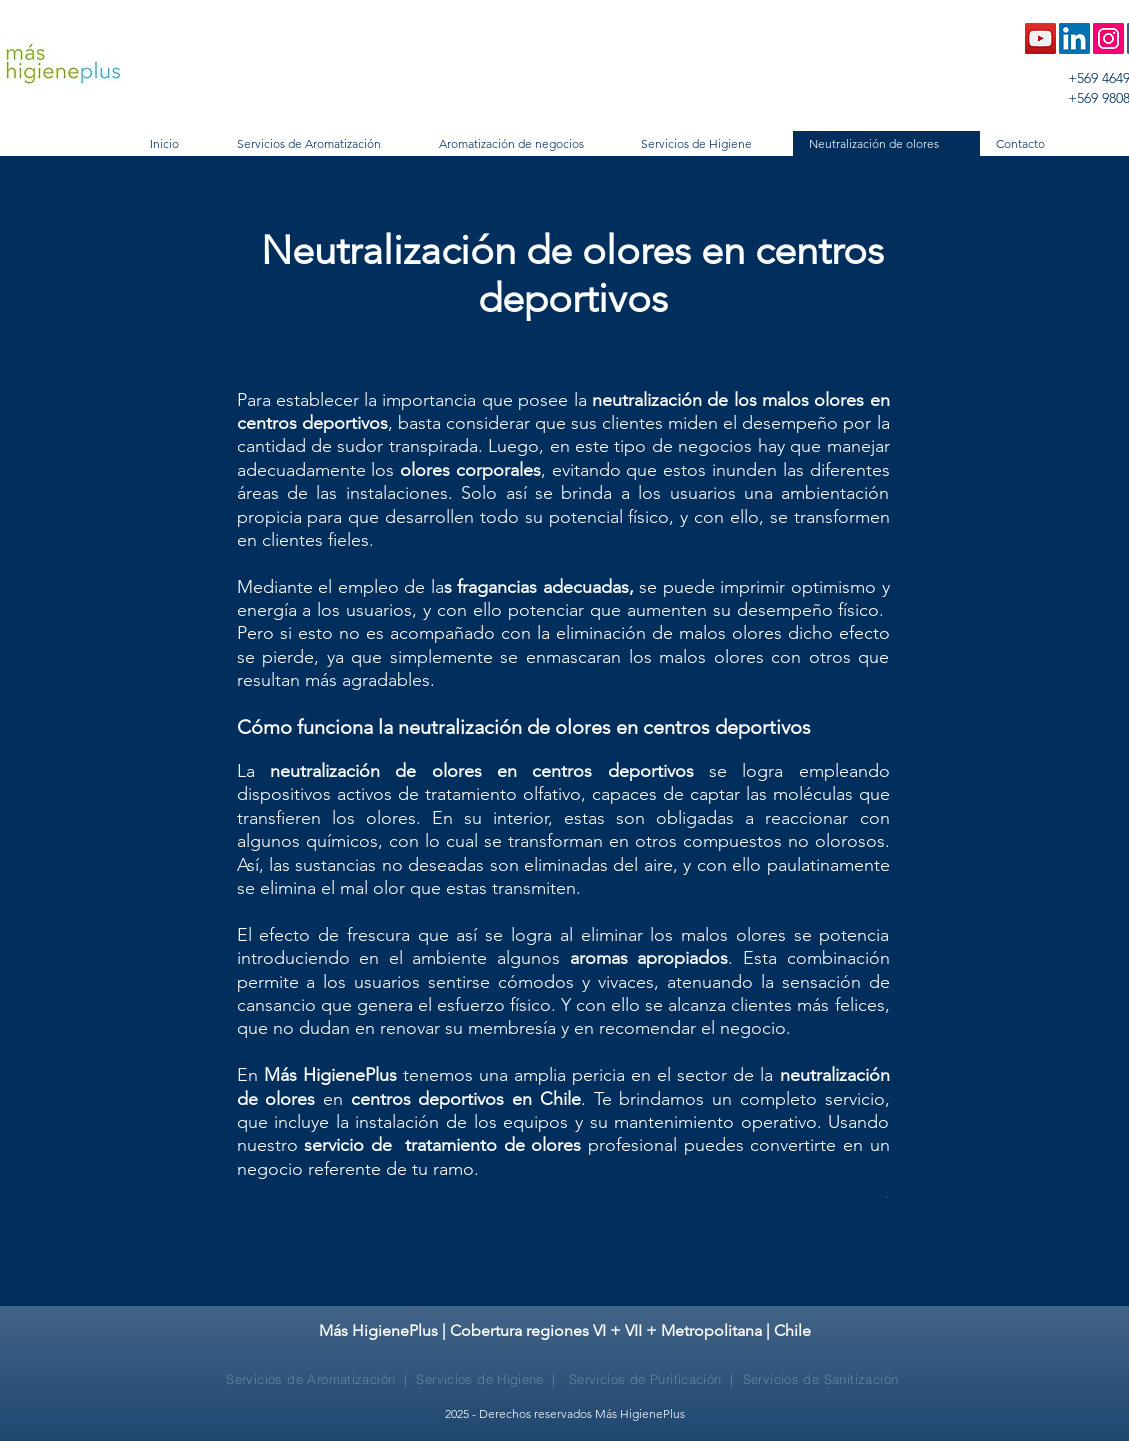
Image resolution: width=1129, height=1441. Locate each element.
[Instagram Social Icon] (1108, 38)
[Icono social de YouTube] (1040, 38)
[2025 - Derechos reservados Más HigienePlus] (565, 1414)
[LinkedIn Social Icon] (1074, 38)
